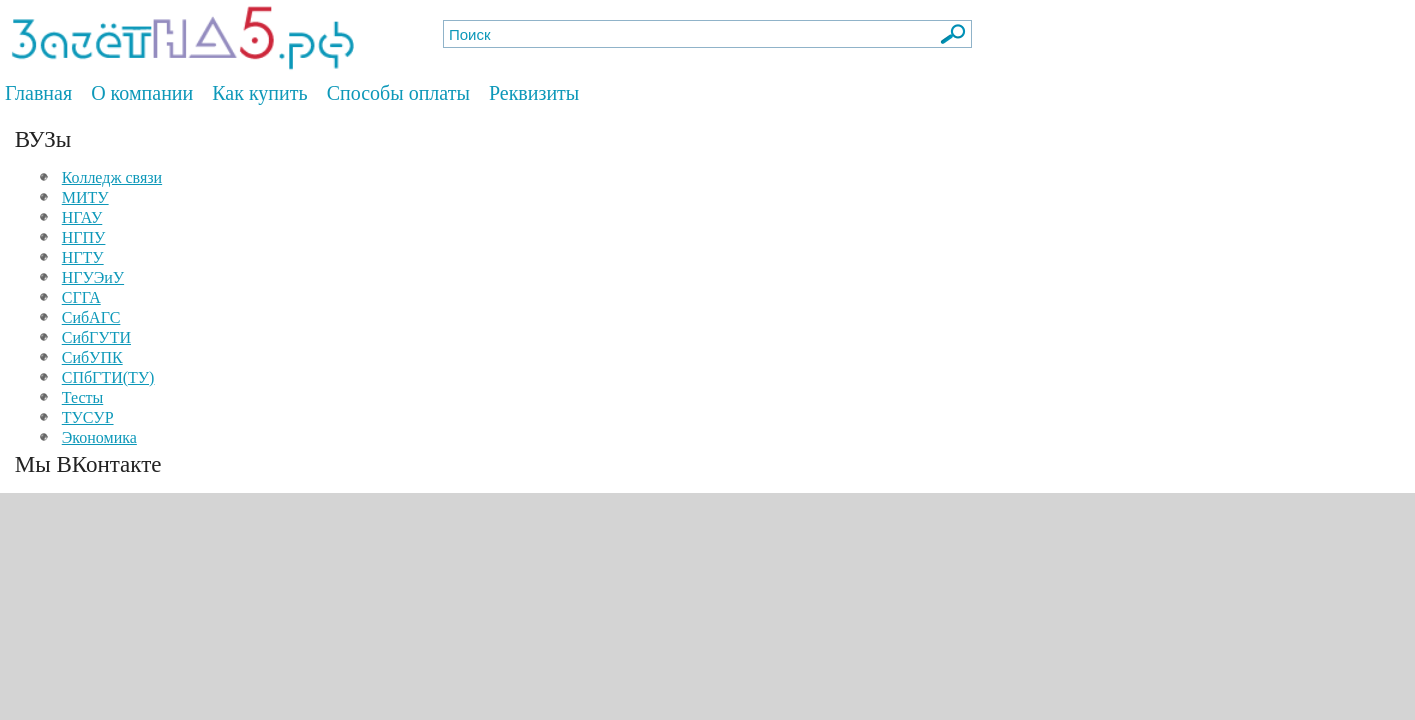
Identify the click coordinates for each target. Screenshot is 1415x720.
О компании (142, 93)
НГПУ (84, 237)
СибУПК (92, 357)
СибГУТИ (96, 337)
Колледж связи (112, 177)
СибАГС (91, 317)
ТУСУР (88, 417)
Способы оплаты (398, 93)
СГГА (81, 297)
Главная (38, 93)
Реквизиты (534, 93)
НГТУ (83, 257)
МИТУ (85, 197)
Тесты (83, 397)
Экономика (99, 437)
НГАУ (82, 217)
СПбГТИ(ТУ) (108, 377)
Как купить (259, 93)
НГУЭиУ (93, 277)
